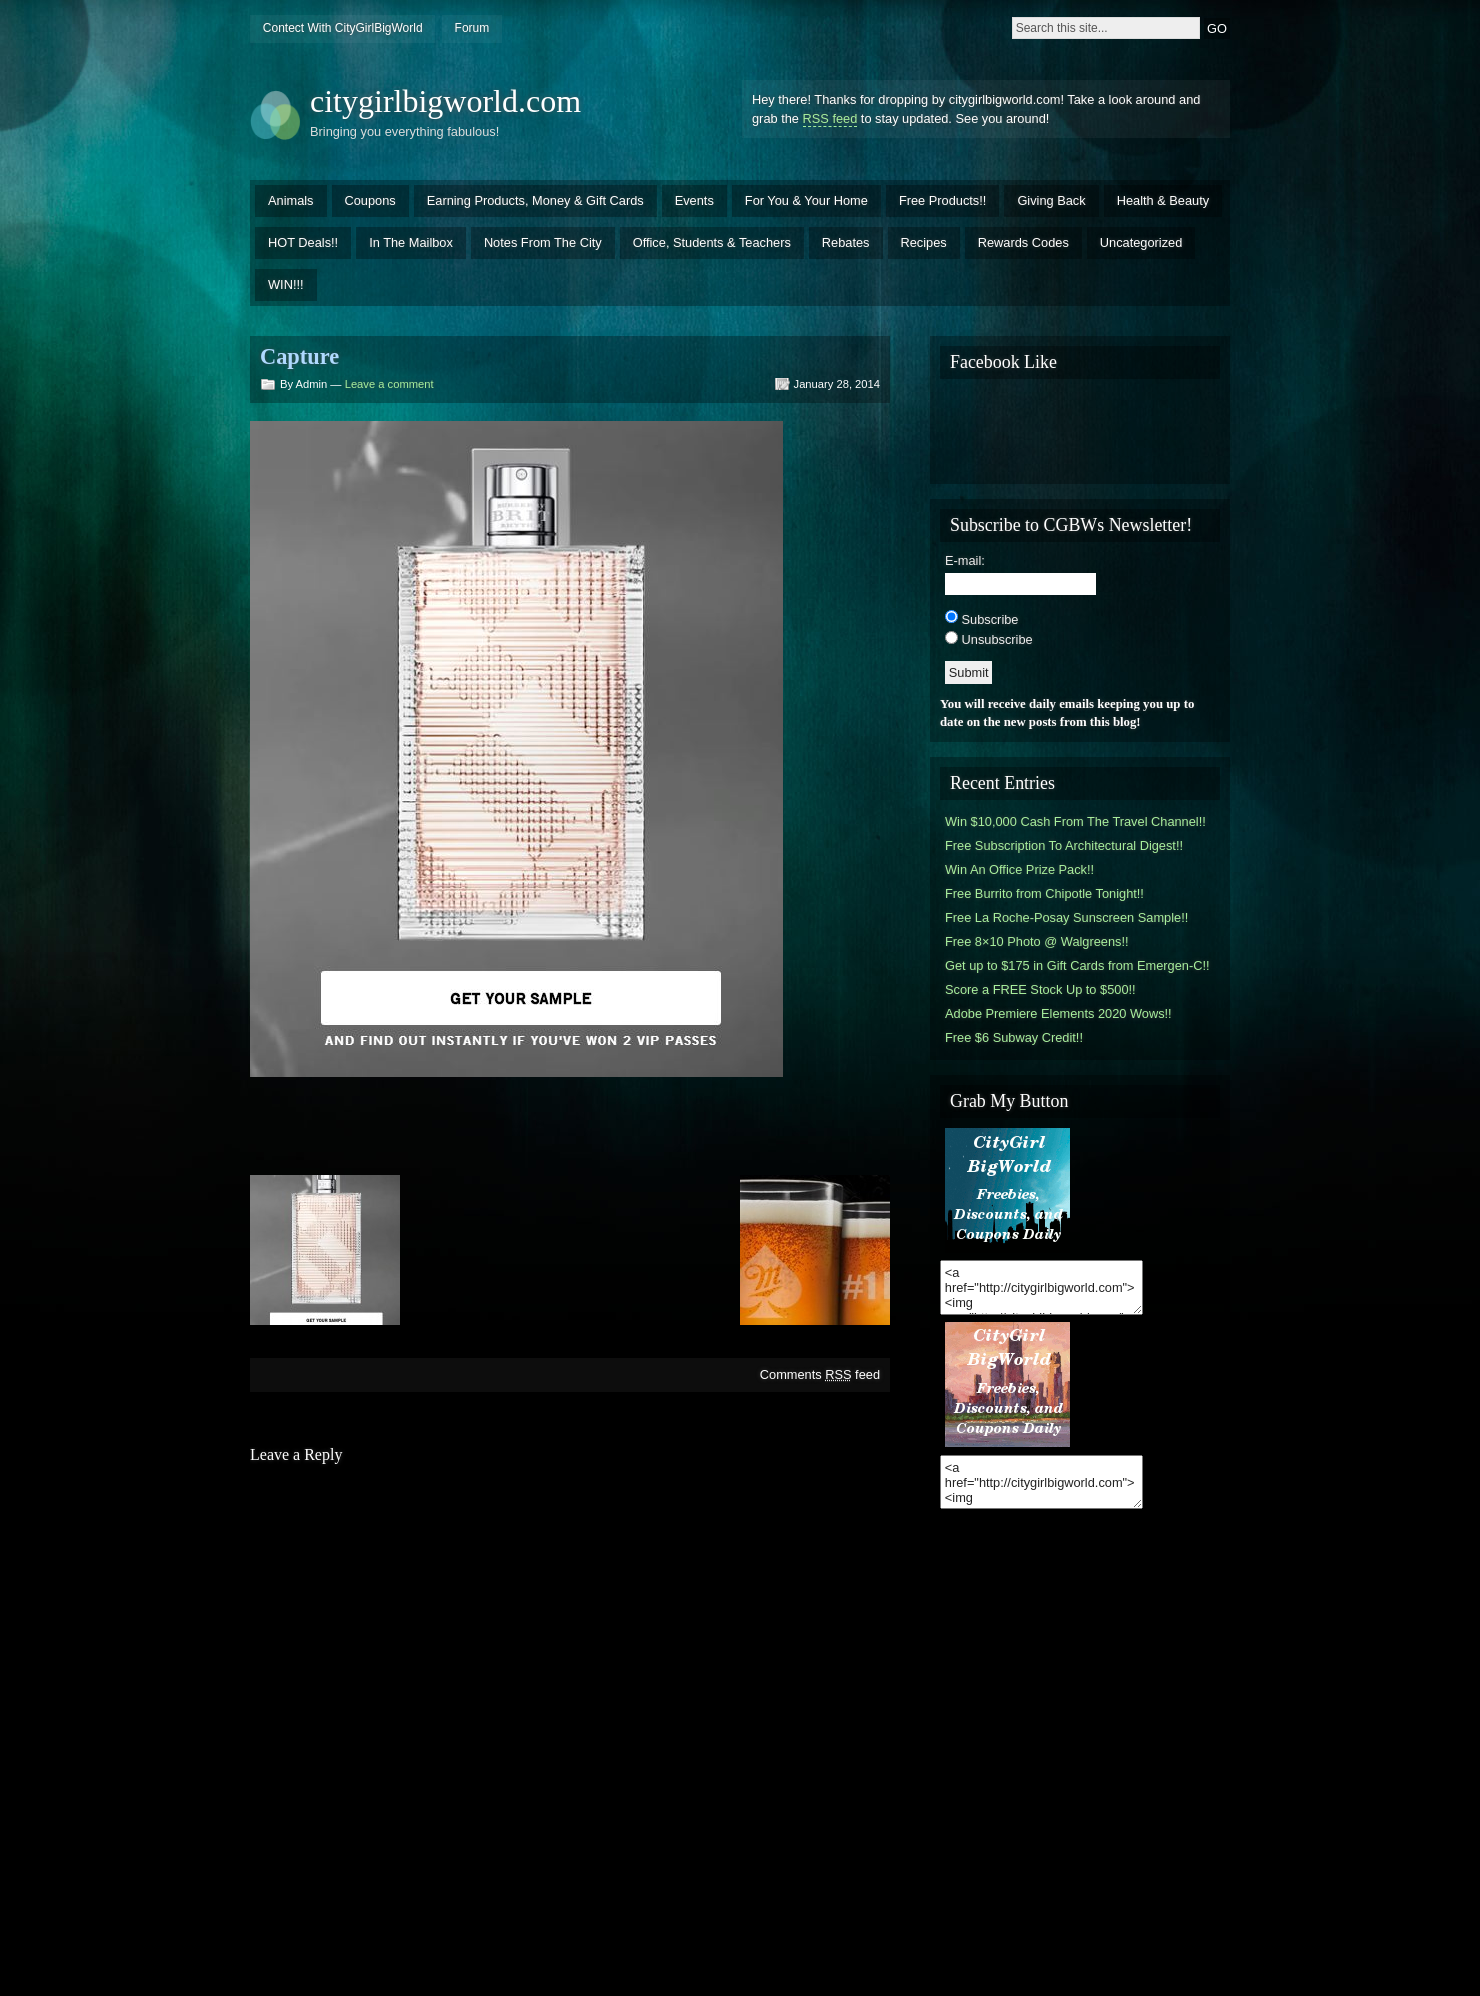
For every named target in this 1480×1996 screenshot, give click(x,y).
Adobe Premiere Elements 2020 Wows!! (1058, 1013)
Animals (291, 200)
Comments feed (820, 1374)
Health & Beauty (1163, 200)
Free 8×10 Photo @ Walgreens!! (1037, 941)
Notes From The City (543, 242)
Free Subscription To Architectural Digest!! (1064, 845)
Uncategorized (1141, 242)
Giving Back (1051, 200)
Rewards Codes (1023, 242)
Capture (299, 356)
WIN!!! (286, 284)
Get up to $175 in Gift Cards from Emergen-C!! (1077, 965)
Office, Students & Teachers (712, 242)
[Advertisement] (570, 1124)
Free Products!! (942, 200)
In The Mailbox (411, 242)
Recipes (924, 242)
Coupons (370, 200)
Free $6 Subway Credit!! (1014, 1037)
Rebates (846, 242)
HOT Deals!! (303, 242)
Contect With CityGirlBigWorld (343, 28)
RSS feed (830, 118)
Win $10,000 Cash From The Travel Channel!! (1075, 821)
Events (694, 200)
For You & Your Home (806, 200)
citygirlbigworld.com (445, 101)
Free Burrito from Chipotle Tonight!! (1044, 893)
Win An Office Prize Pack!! (1019, 869)
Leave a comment (389, 384)
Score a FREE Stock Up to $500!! (1040, 989)
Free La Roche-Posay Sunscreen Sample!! (1066, 917)
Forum (472, 28)
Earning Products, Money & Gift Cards (535, 200)
